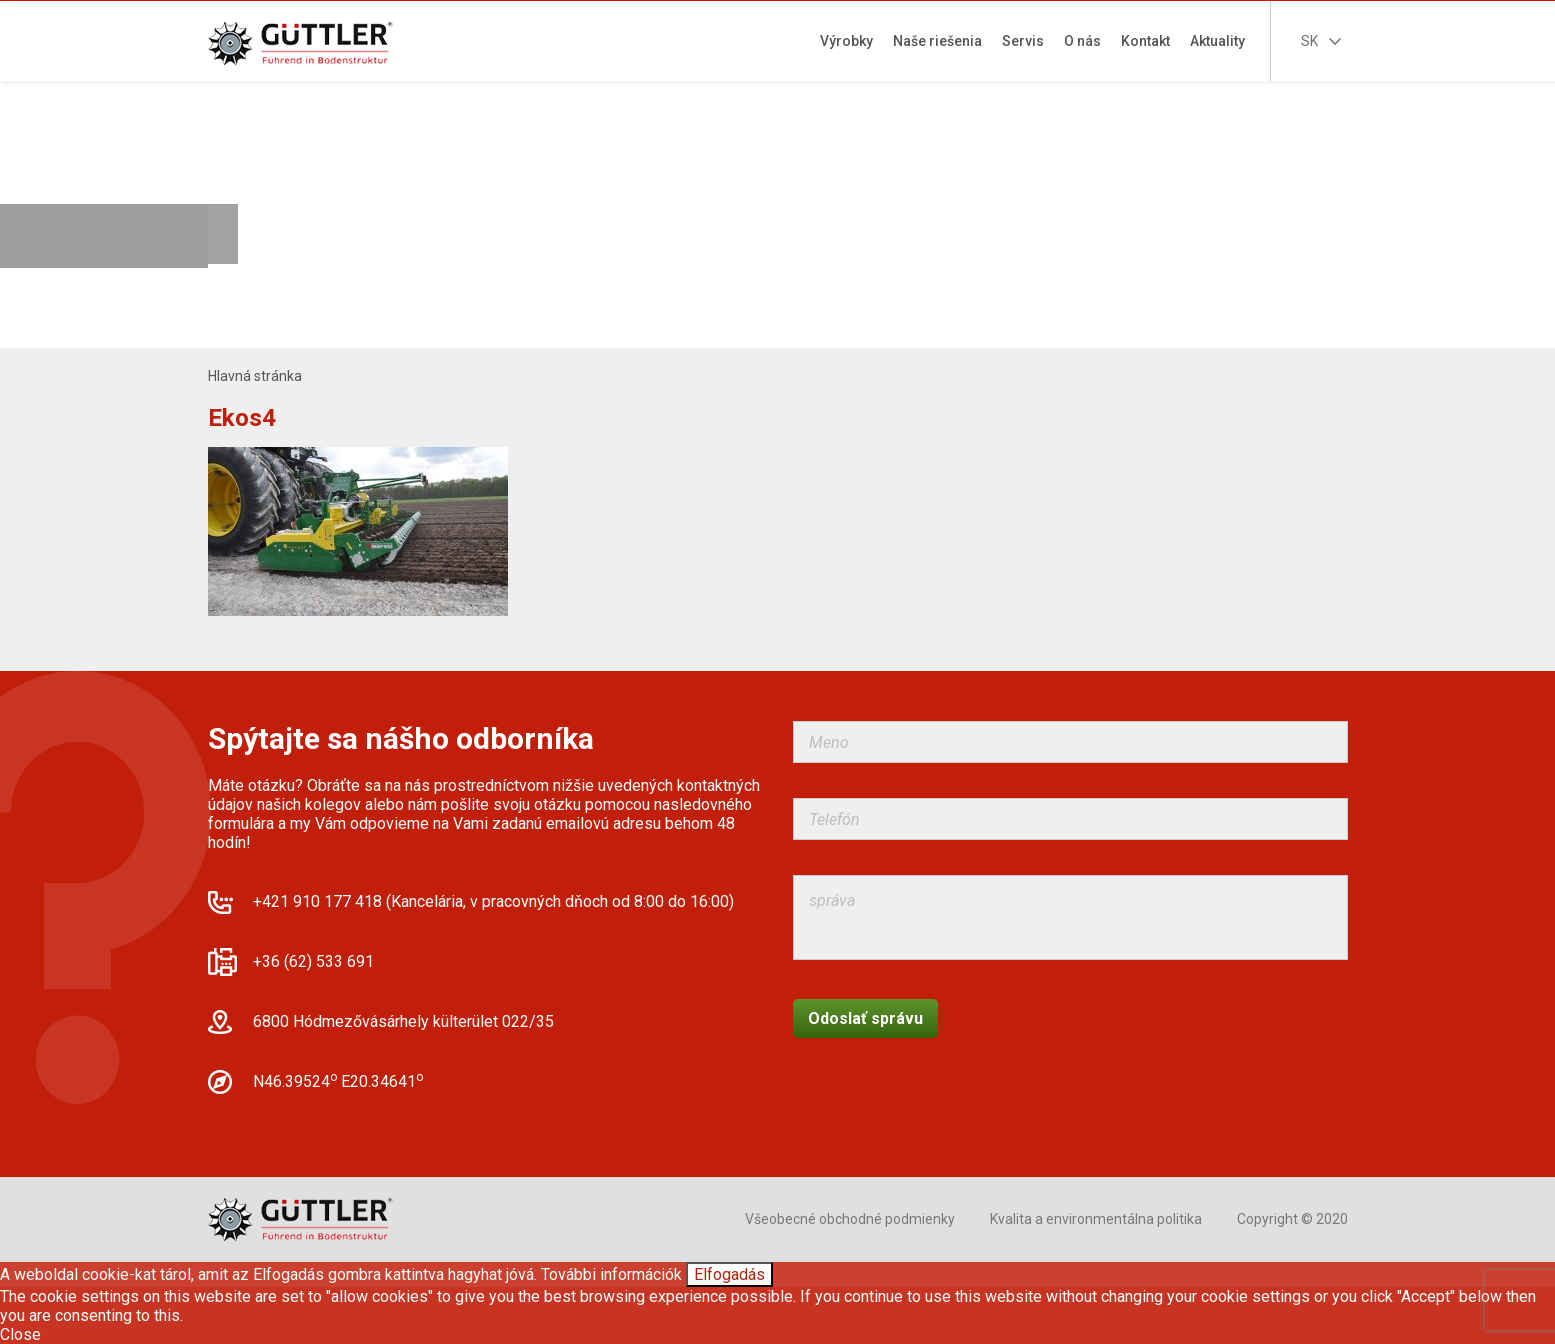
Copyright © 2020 (1292, 1219)
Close (20, 1334)
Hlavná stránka (255, 376)
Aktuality (1217, 41)
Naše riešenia (937, 41)
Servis (1023, 41)
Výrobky (846, 41)
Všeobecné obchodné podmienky (850, 1219)
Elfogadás (729, 1274)
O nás (1082, 41)
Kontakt (1145, 41)
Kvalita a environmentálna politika (1096, 1219)
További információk (611, 1274)
